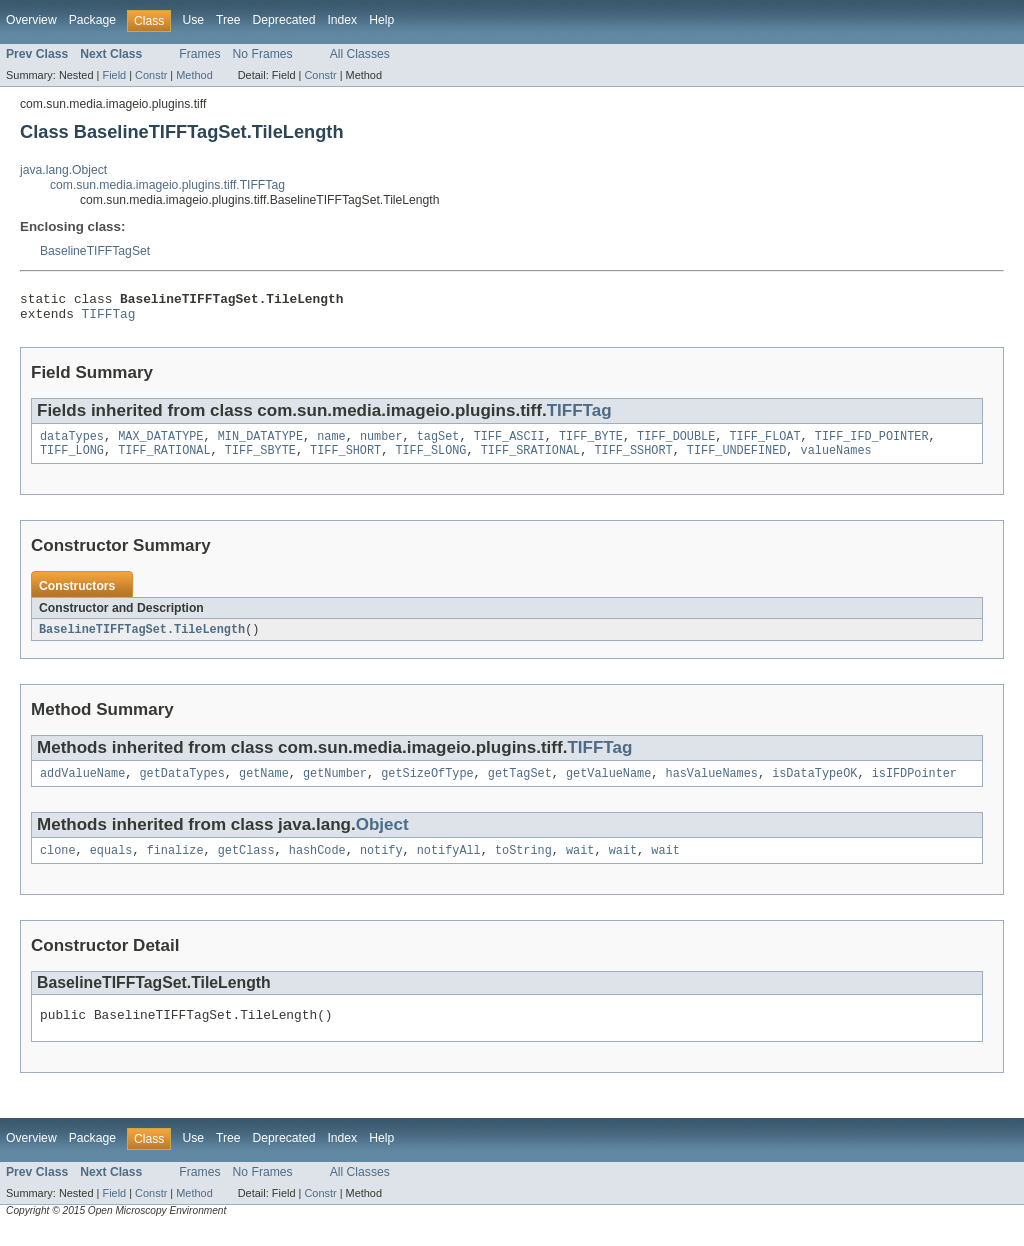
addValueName (82, 786)
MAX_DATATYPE (160, 444)
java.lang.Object (63, 170)
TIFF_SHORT (345, 460)
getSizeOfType (427, 786)
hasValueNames (711, 786)
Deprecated (284, 20)
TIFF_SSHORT (633, 460)
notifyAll (449, 865)
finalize (175, 865)
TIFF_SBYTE (260, 460)
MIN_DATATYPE (260, 444)
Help (381, 20)
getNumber (335, 786)
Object (382, 837)
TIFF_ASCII (509, 444)
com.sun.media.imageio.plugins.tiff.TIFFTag (167, 185)
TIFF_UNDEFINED (737, 460)
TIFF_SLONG (430, 460)
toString (523, 865)
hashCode (317, 865)
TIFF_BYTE (591, 444)
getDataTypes (182, 786)
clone (58, 865)
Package (92, 20)
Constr (151, 75)
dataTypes (72, 444)
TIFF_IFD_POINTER (872, 444)
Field (114, 75)
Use (193, 20)
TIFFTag (109, 319)
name (331, 444)
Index (342, 20)
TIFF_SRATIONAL (531, 460)
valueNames (835, 460)
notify (381, 865)
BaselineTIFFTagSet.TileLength (142, 640)
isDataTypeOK (814, 786)
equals (111, 865)
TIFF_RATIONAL (164, 460)
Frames (199, 54)
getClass (246, 865)
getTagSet (520, 786)
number (381, 444)
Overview (31, 20)
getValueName (608, 786)
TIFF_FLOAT (764, 444)
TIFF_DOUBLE (676, 444)
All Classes (360, 54)
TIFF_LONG (72, 460)
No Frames (263, 54)
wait (580, 865)
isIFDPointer (914, 786)
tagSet (438, 444)
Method (194, 75)
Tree (228, 20)
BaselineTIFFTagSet (95, 251)
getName (264, 786)
